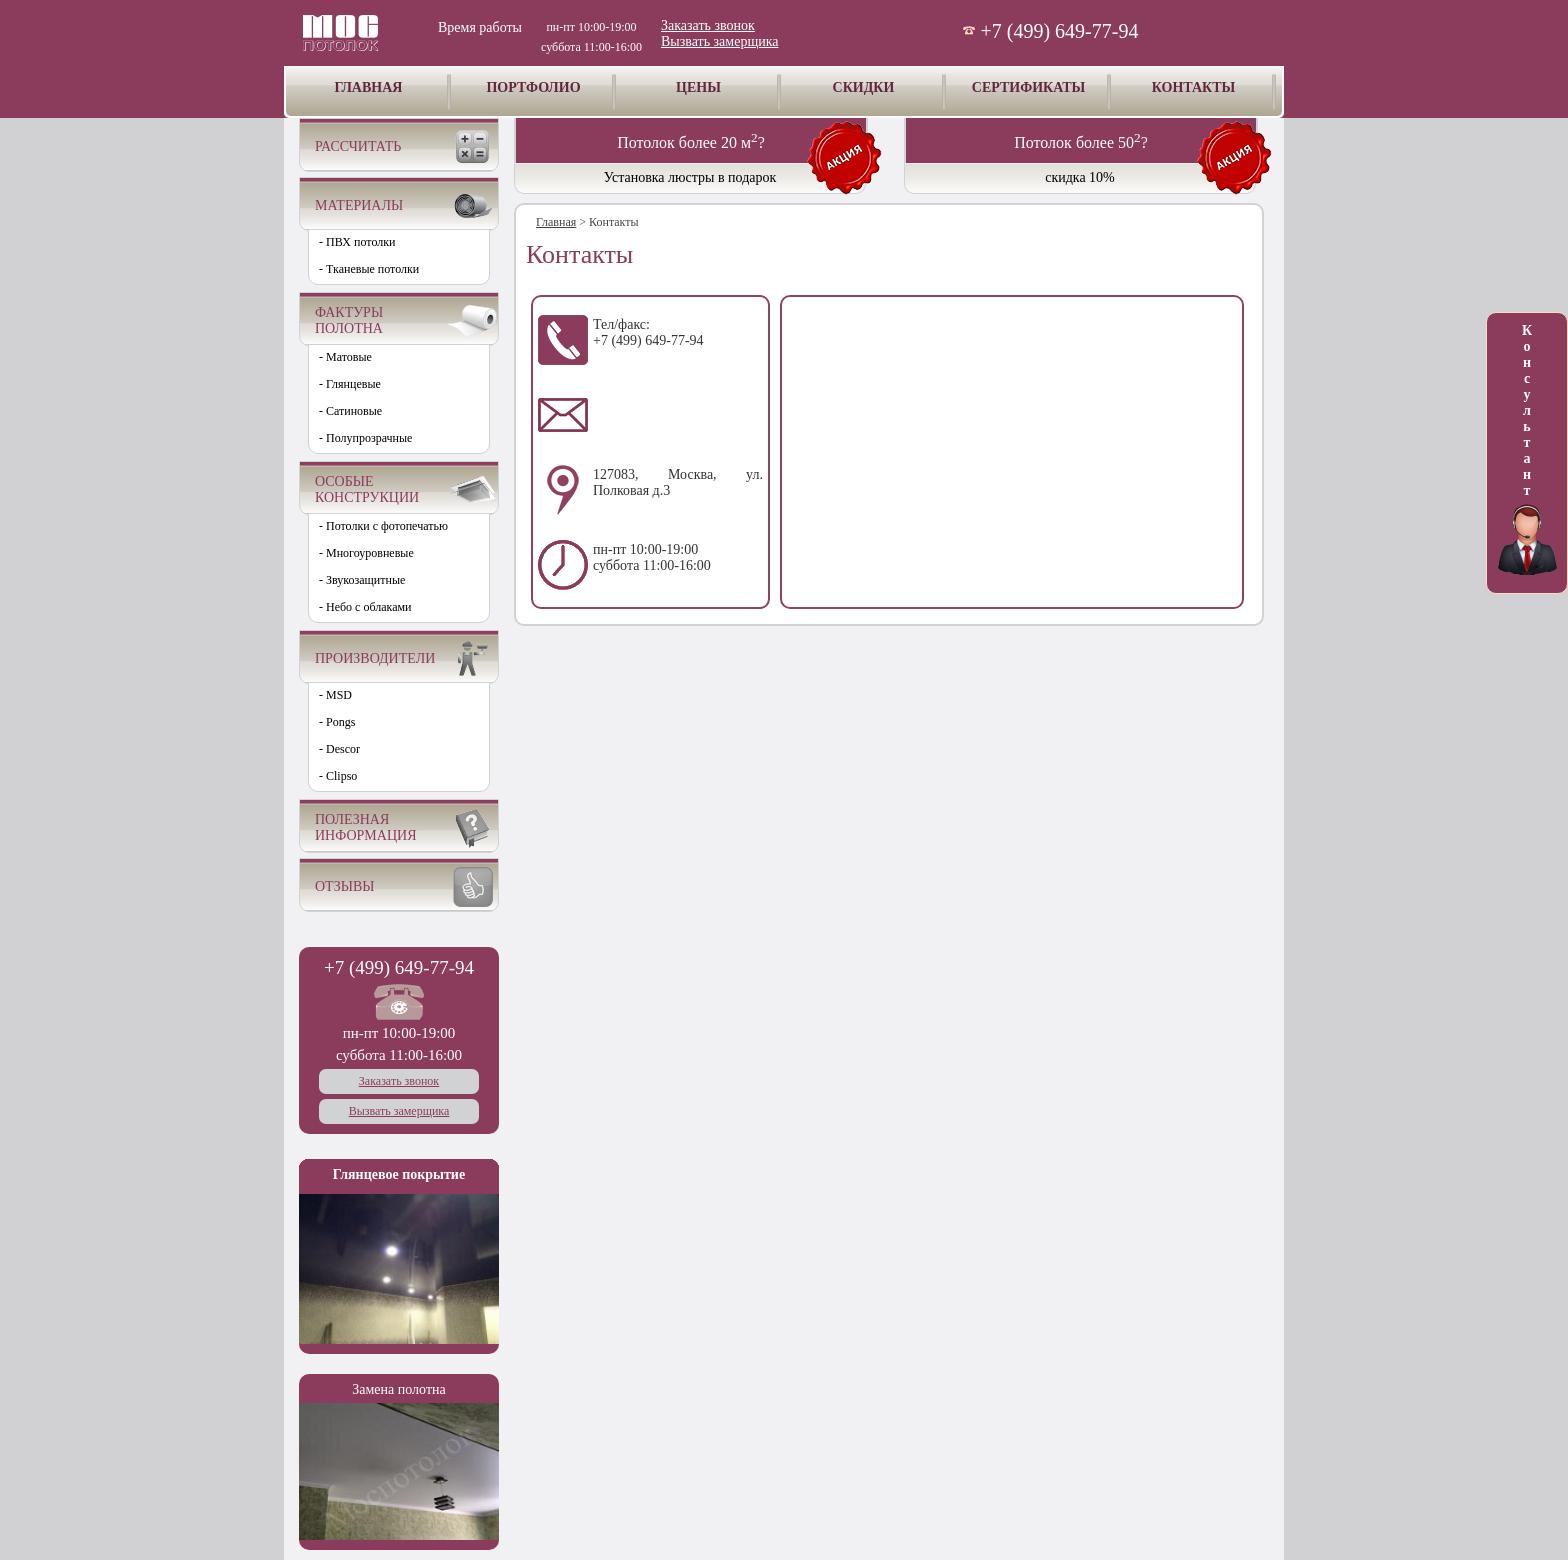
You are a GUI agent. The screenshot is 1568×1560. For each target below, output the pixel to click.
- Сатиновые (350, 411)
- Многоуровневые (366, 553)
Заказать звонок (708, 25)
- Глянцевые (350, 384)
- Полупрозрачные (365, 438)
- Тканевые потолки (369, 269)
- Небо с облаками (365, 607)
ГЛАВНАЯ (369, 87)
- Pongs (337, 722)
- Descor (339, 749)
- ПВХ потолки (357, 242)
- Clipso (338, 776)
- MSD (335, 695)
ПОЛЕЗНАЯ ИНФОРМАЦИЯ (365, 827)
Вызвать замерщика (719, 41)
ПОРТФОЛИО (533, 87)
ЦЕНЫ (698, 87)
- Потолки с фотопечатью (383, 526)
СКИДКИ (864, 87)
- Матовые (345, 357)
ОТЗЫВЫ (344, 886)
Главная (556, 222)
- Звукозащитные (362, 580)
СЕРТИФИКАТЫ (1028, 87)
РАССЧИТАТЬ (358, 146)
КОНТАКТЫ (1194, 87)
